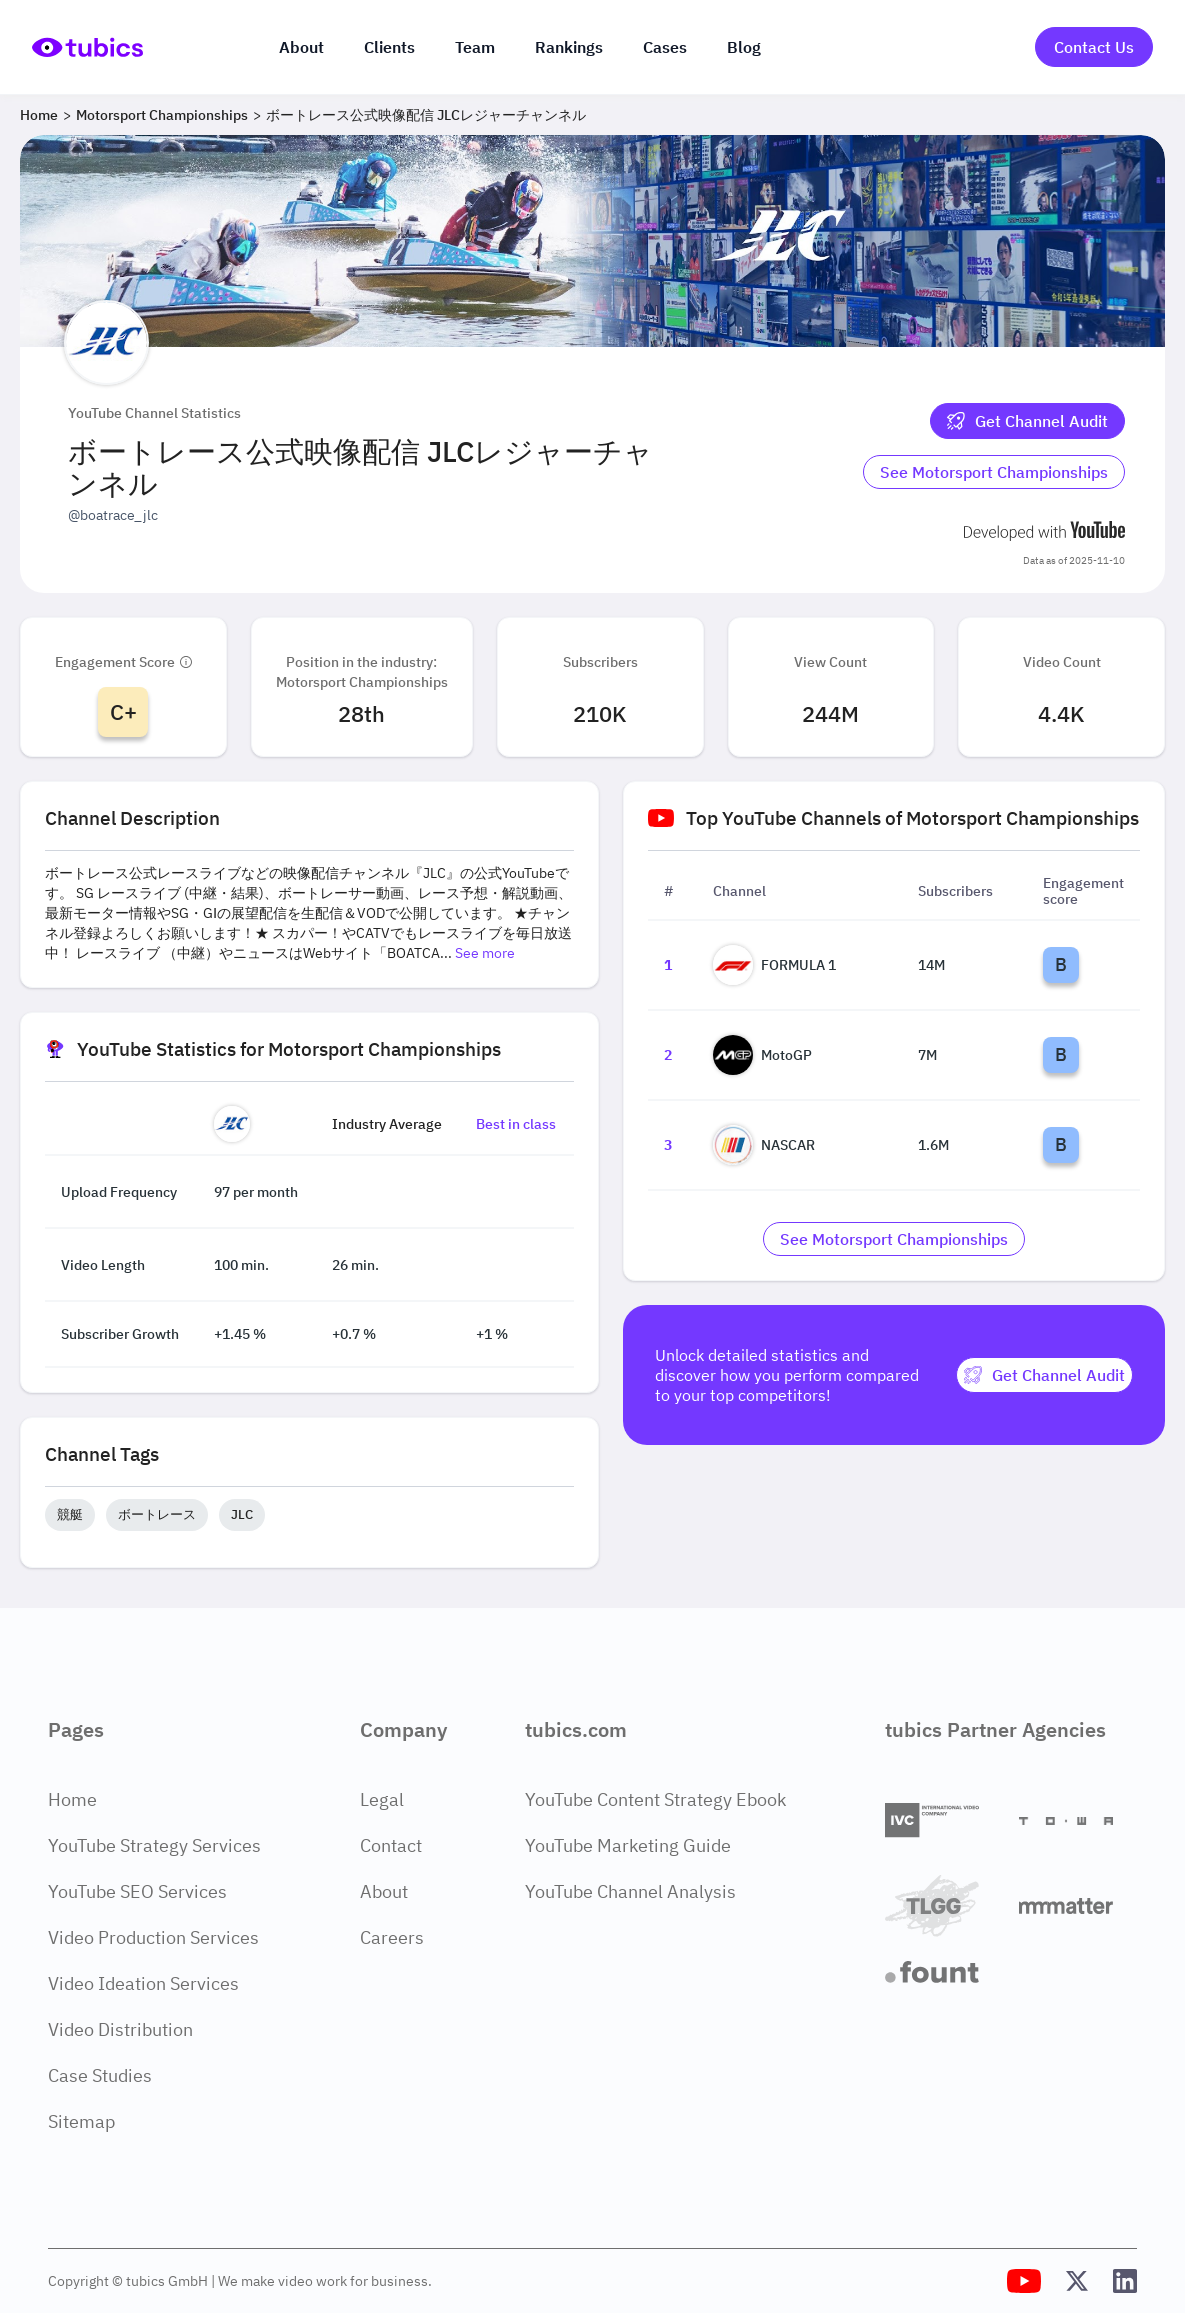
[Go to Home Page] (87, 47)
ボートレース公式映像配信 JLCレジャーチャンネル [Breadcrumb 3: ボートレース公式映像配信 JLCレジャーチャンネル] (426, 115)
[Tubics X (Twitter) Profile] (1077, 2281)
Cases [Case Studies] (665, 47)
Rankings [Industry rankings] (569, 47)
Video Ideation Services (143, 1983)
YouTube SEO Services (137, 1891)
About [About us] (301, 47)
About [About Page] (384, 1891)
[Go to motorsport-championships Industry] (994, 472)
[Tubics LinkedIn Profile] (1125, 2281)
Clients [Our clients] (389, 47)
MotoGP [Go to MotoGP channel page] (762, 1055)
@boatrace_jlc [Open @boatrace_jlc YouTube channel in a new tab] (113, 515)
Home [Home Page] (72, 1799)
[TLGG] (944, 1905)
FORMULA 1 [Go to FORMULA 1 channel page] (774, 965)
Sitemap (81, 2121)
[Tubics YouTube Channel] (1024, 2281)
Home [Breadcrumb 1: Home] (39, 115)
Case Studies (100, 2075)
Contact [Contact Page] (391, 1845)
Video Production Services (153, 1937)
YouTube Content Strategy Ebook (655, 1799)
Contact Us (1094, 47)
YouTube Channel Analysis (630, 1891)
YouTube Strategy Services (154, 1845)
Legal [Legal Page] (382, 1799)
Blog (744, 47)
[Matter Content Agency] (1078, 1905)
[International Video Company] (944, 1820)
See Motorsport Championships (994, 472)
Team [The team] (475, 47)
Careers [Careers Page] (392, 1937)
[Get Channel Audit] (1027, 421)
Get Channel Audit (1027, 421)
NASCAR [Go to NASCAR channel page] (764, 1145)
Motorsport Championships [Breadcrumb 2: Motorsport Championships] (162, 115)
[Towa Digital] (1078, 1821)
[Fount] (944, 1972)
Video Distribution (120, 2029)
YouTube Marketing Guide (628, 1845)
